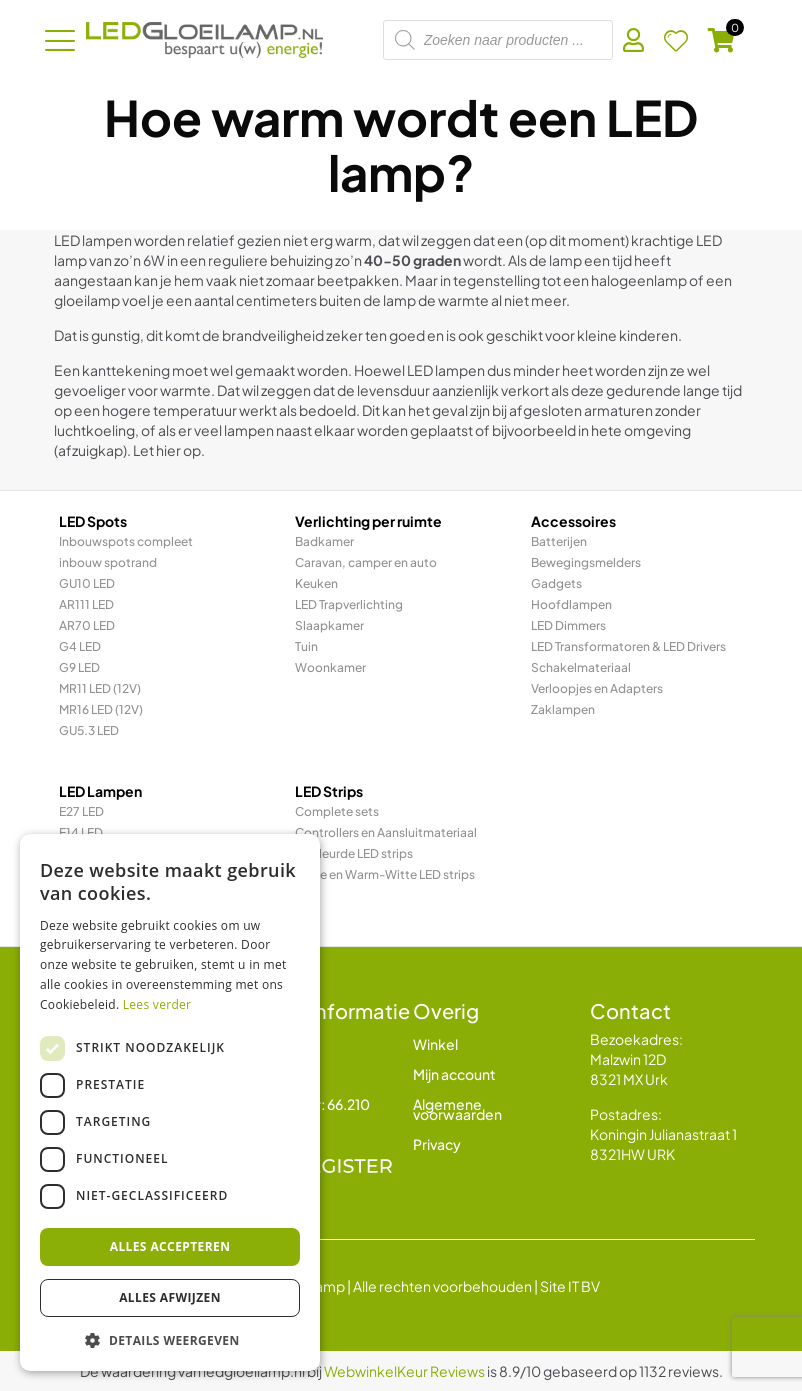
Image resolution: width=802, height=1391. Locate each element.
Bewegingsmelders (586, 562)
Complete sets (337, 811)
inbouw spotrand (108, 562)
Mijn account (454, 1074)
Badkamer (324, 541)
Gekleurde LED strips (354, 853)
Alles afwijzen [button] (170, 1297)
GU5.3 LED (89, 730)
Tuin (306, 646)
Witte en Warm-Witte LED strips (385, 874)
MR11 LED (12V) (100, 688)
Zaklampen (563, 709)
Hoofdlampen (571, 604)
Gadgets (556, 583)
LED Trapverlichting (349, 604)
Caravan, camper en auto (366, 562)
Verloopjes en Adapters (597, 688)
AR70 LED (87, 625)
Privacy (437, 1144)
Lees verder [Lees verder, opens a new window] (157, 1004)
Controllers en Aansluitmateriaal (386, 832)
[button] (170, 1340)
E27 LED (81, 811)
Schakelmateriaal (581, 667)
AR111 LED (86, 604)
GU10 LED (87, 583)
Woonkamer (330, 667)
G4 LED (80, 646)
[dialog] (170, 1102)
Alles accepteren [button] (170, 1246)
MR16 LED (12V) (101, 709)
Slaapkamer (329, 625)
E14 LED (81, 832)
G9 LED (79, 667)
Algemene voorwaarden (457, 1109)
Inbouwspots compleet (126, 541)
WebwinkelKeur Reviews (404, 1371)
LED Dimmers (568, 625)
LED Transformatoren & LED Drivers (628, 646)
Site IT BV (570, 1286)
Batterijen (559, 541)
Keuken (316, 583)
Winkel (435, 1044)
